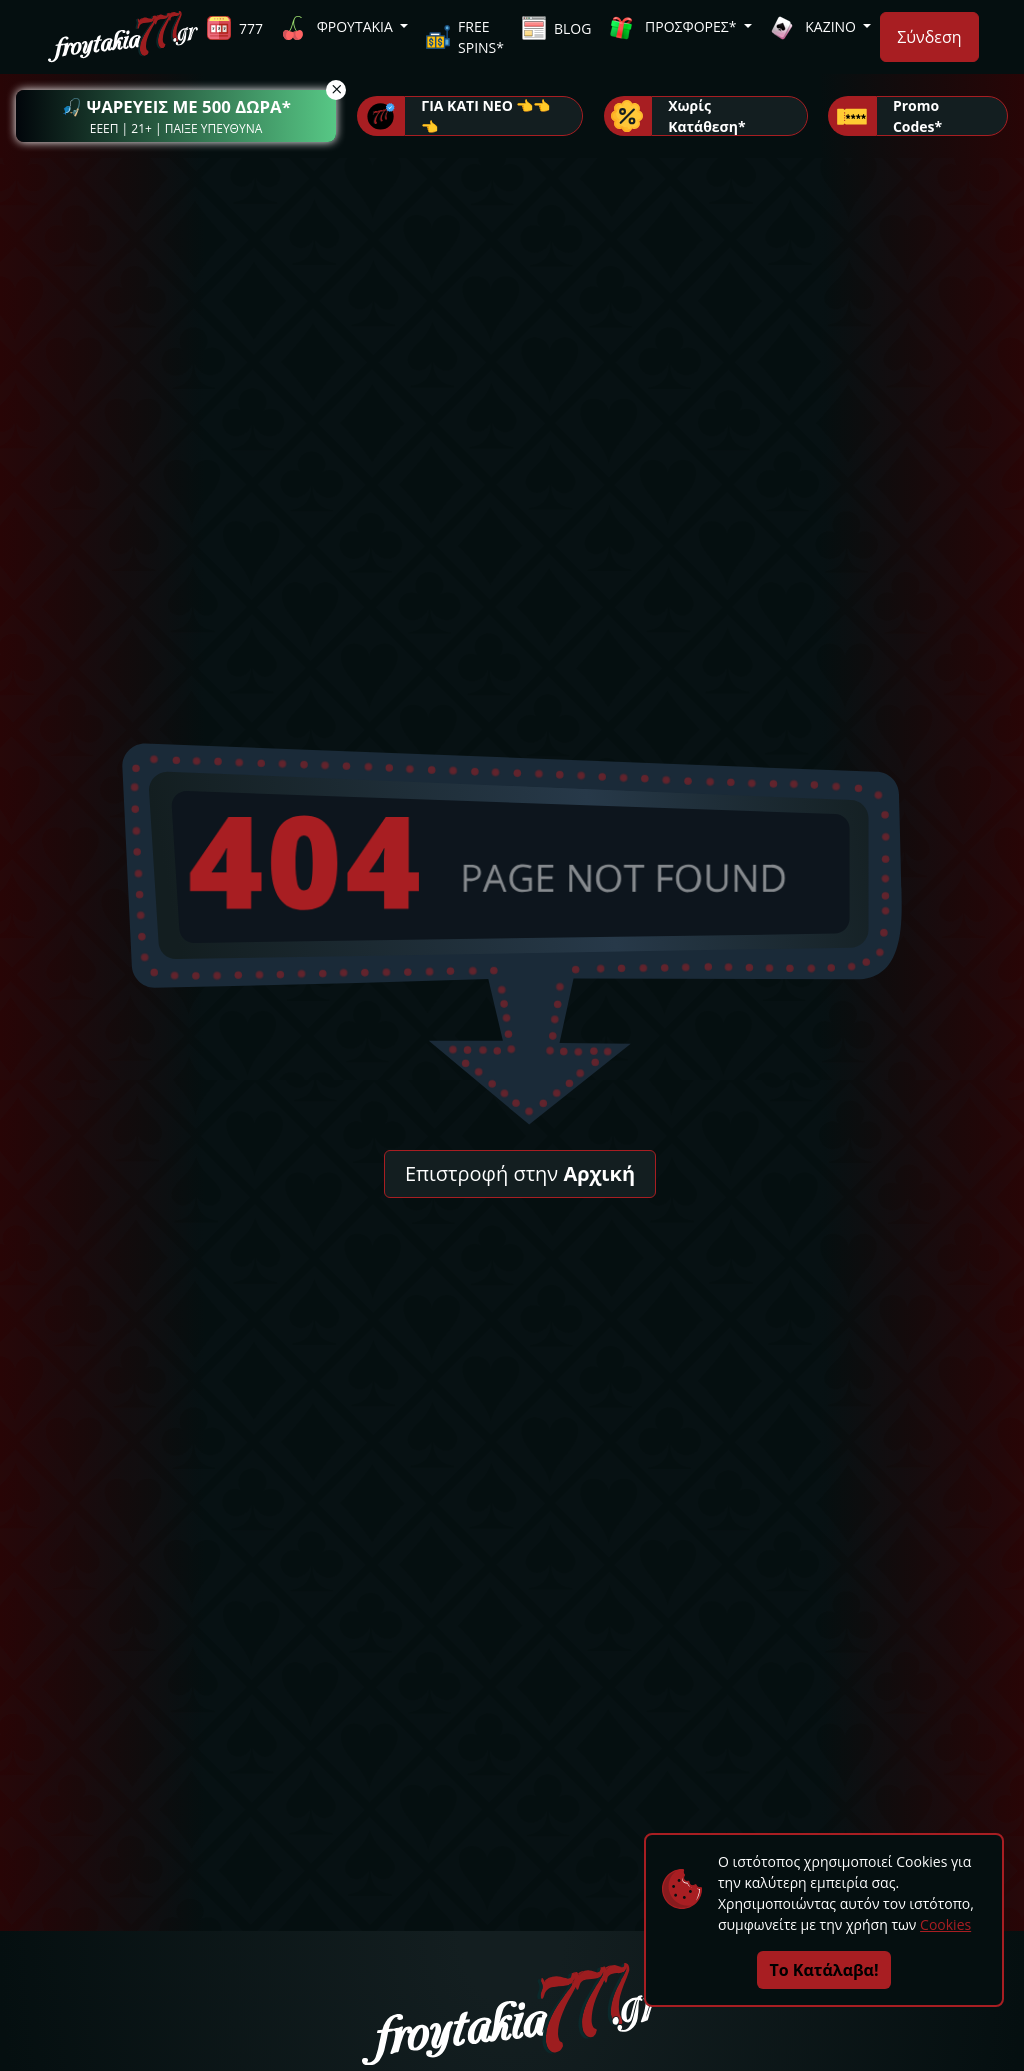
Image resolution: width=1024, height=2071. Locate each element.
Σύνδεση (929, 37)
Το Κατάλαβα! (824, 1970)
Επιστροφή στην (520, 1173)
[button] (176, 116)
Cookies (945, 1924)
